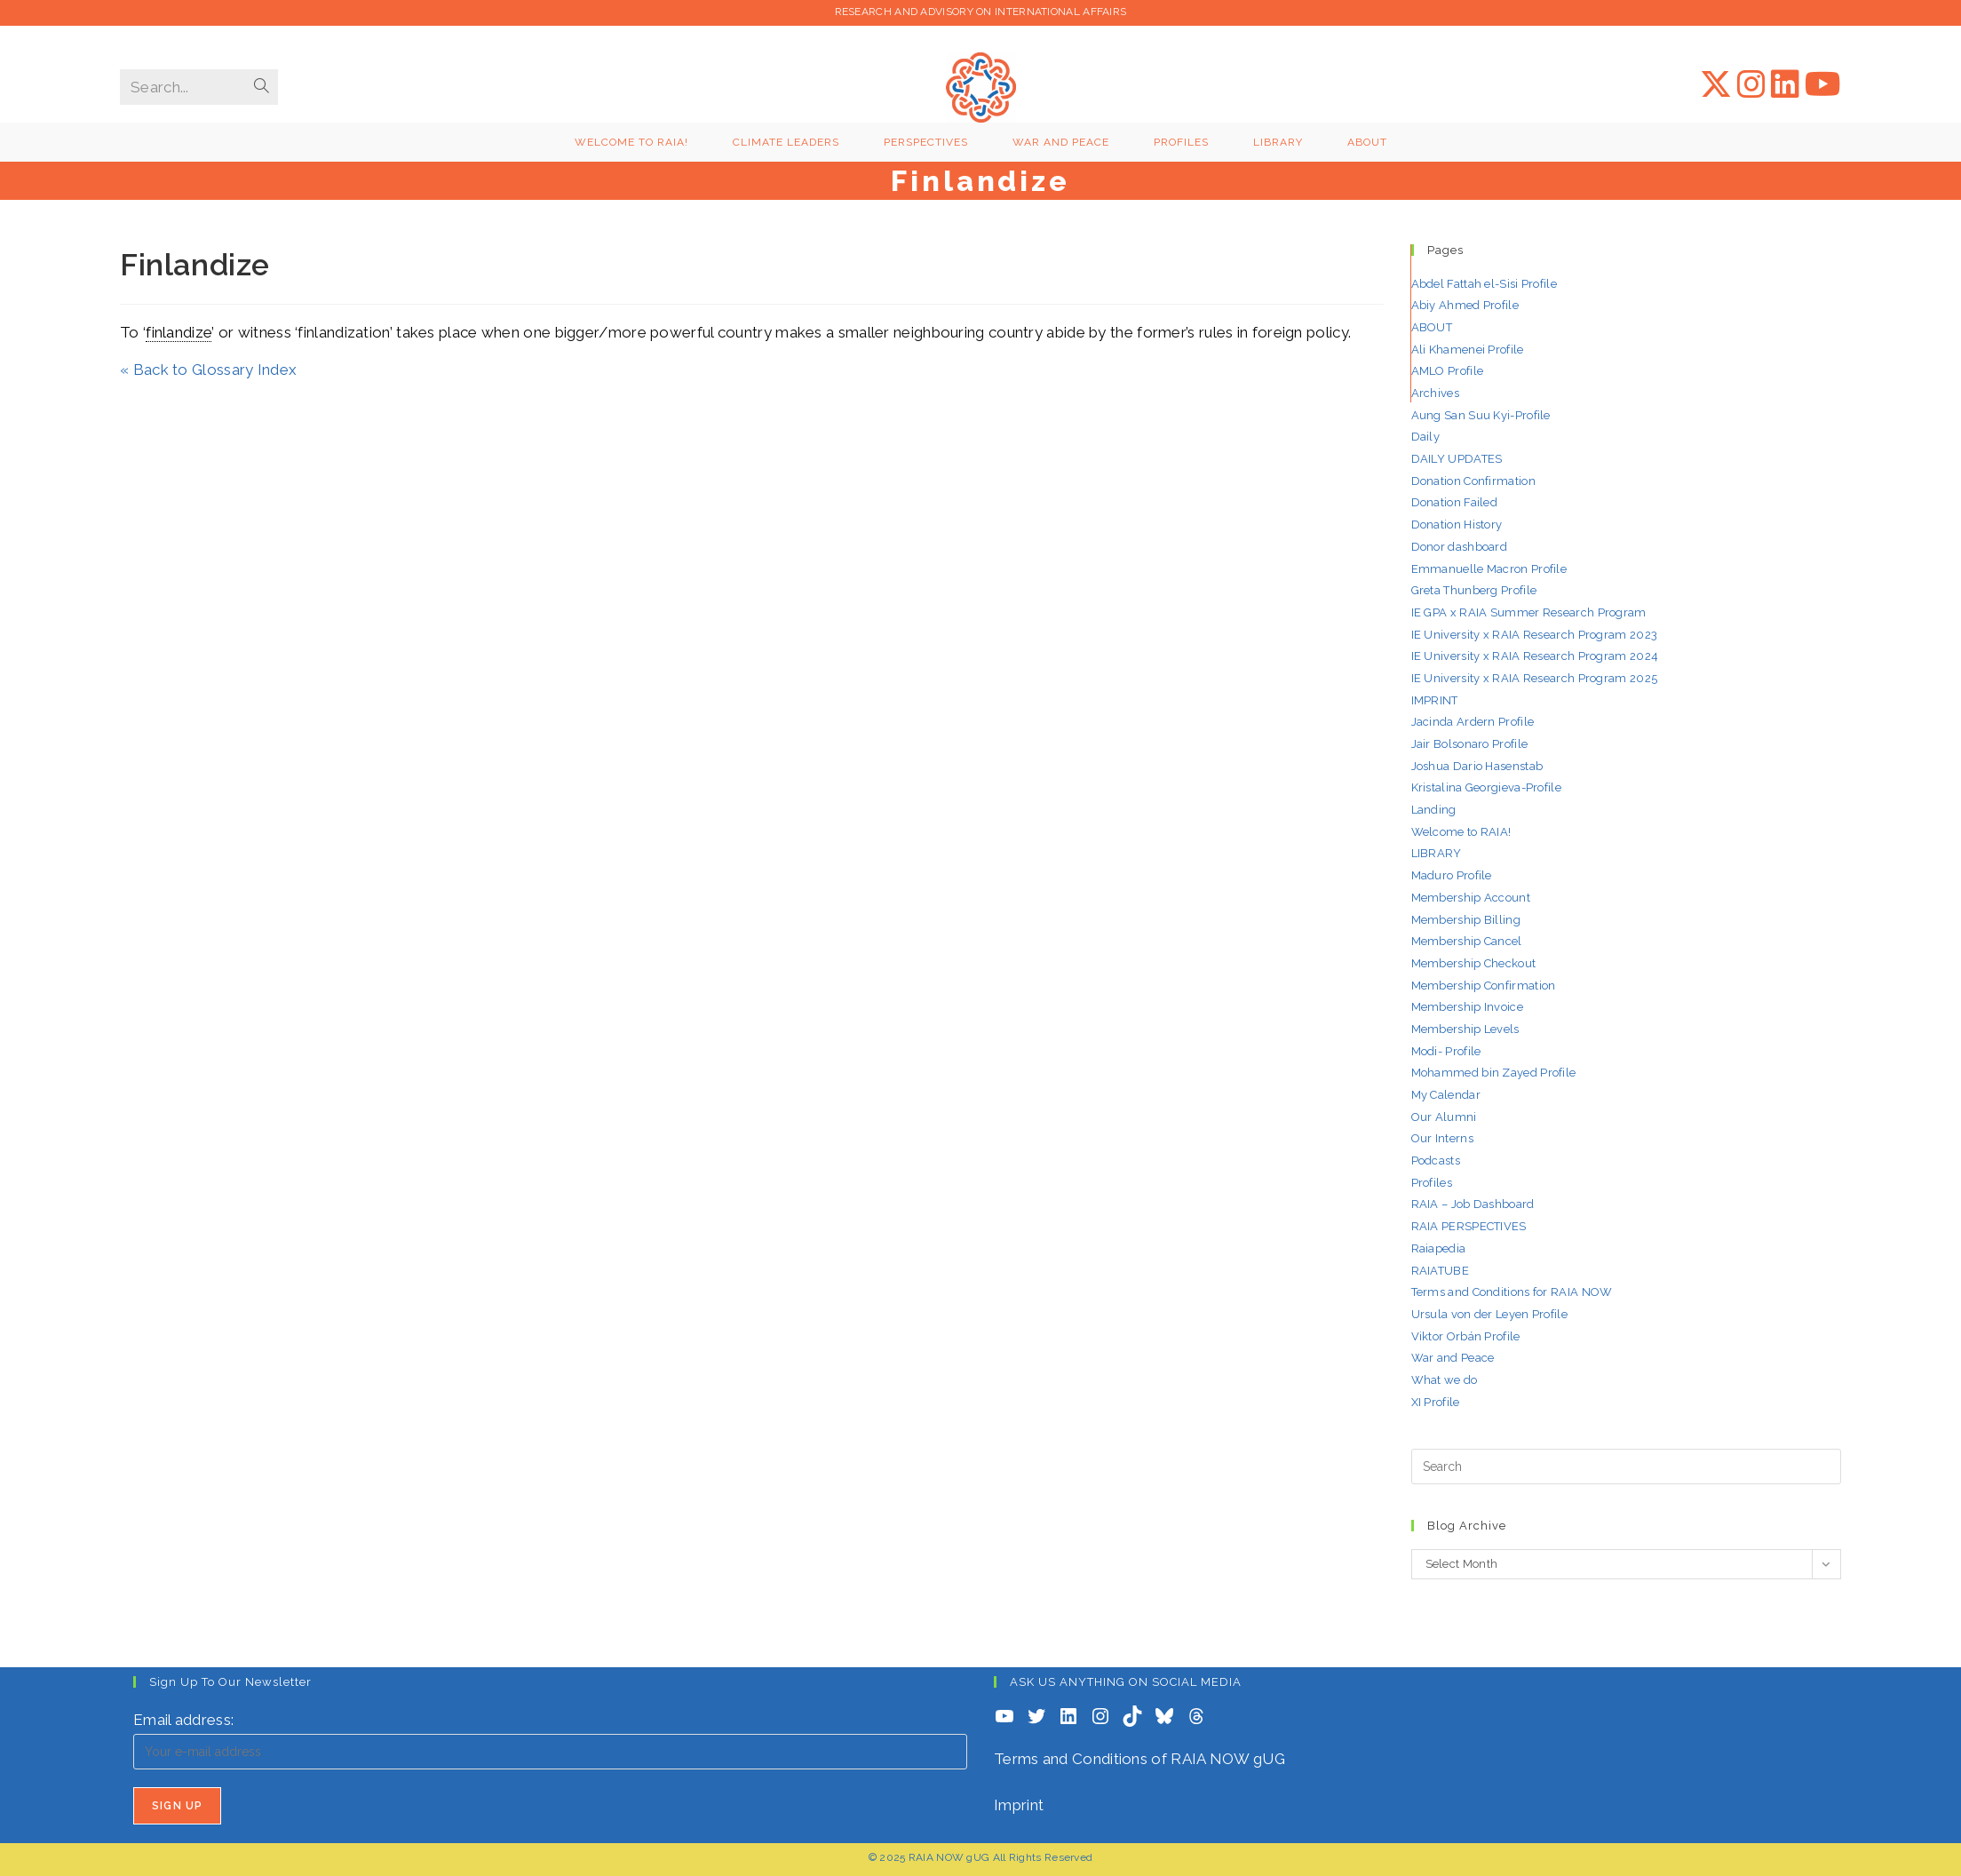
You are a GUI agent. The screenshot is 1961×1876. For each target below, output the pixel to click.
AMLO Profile (1447, 371)
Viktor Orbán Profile (1465, 1336)
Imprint (1019, 1805)
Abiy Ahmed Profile (1465, 305)
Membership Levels (1465, 1029)
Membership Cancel (1466, 941)
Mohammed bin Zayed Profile (1493, 1072)
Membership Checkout (1473, 963)
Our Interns (1442, 1138)
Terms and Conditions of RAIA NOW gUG (1139, 1759)
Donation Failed (1454, 502)
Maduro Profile (1451, 875)
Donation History (1457, 524)
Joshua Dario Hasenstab (1477, 766)
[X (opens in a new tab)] (1716, 84)
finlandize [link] (178, 332)
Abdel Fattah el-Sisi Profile (1484, 283)
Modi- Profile (1446, 1051)
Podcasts (1435, 1160)
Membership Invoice (1467, 1007)
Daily (1426, 436)
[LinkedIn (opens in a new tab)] (1785, 84)
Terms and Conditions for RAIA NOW (1512, 1292)
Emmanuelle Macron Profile (1489, 569)
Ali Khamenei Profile (1467, 349)
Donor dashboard (1459, 546)
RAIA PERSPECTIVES (1469, 1226)
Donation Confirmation (1473, 481)
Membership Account (1470, 897)
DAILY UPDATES (1457, 458)
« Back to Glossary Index (208, 369)
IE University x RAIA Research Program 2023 (1534, 634)
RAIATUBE (1440, 1270)
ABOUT (1432, 327)
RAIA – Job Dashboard (1473, 1204)
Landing (1434, 809)
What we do (1444, 1380)
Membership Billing (1465, 919)
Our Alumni (1444, 1117)
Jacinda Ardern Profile (1473, 721)
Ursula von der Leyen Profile (1489, 1314)
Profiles (1431, 1182)
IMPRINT (1434, 700)
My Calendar (1446, 1094)
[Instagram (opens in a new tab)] (1751, 84)
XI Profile (1435, 1402)
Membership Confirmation (1483, 985)
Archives (1435, 393)
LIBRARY (1436, 853)
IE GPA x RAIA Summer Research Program (1529, 612)
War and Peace (1453, 1357)
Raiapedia (1438, 1248)
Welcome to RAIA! (1461, 832)
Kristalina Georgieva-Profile (1486, 787)
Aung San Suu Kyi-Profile (1481, 415)
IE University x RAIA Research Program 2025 (1534, 678)
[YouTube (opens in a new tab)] (1823, 84)
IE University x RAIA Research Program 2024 (1535, 656)
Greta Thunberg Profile (1474, 590)
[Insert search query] (1626, 1466)
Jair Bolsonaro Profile (1469, 744)
